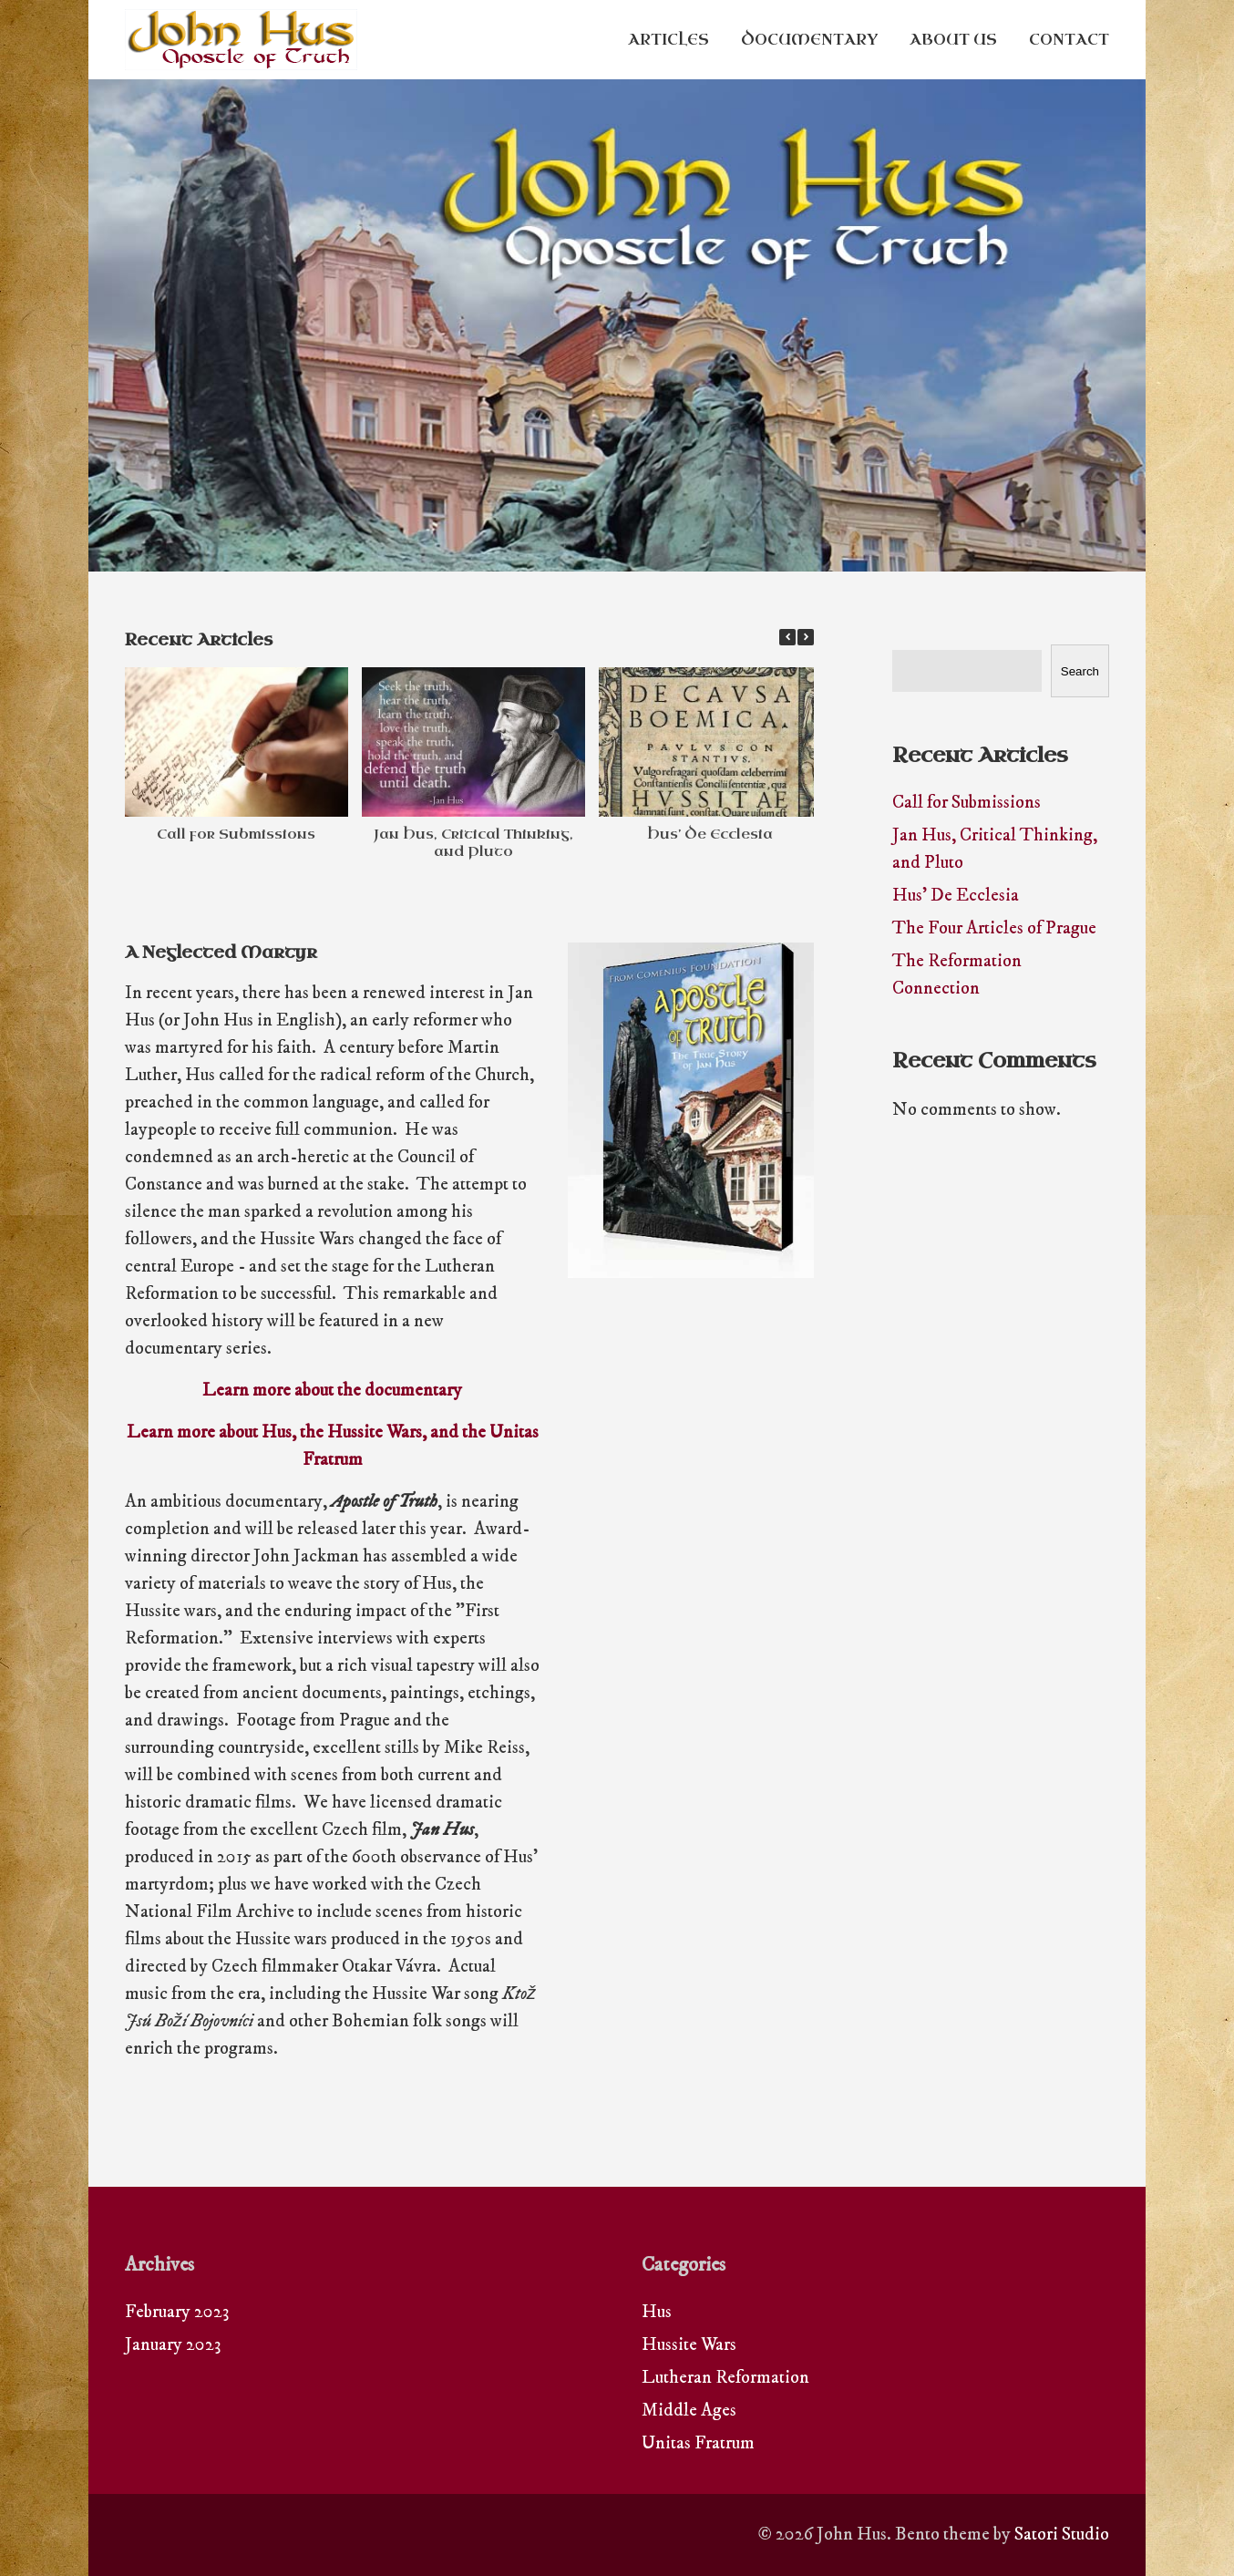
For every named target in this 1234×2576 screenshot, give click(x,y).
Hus (657, 2312)
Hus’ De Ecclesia (710, 834)
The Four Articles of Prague (994, 928)
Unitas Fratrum (698, 2443)
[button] (805, 637)
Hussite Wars (689, 2345)
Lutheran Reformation (725, 2377)
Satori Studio (1061, 2534)
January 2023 (173, 2345)
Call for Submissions (236, 834)
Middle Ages (689, 2410)
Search (1080, 671)
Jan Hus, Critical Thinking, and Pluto (473, 843)
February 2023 (177, 2312)
